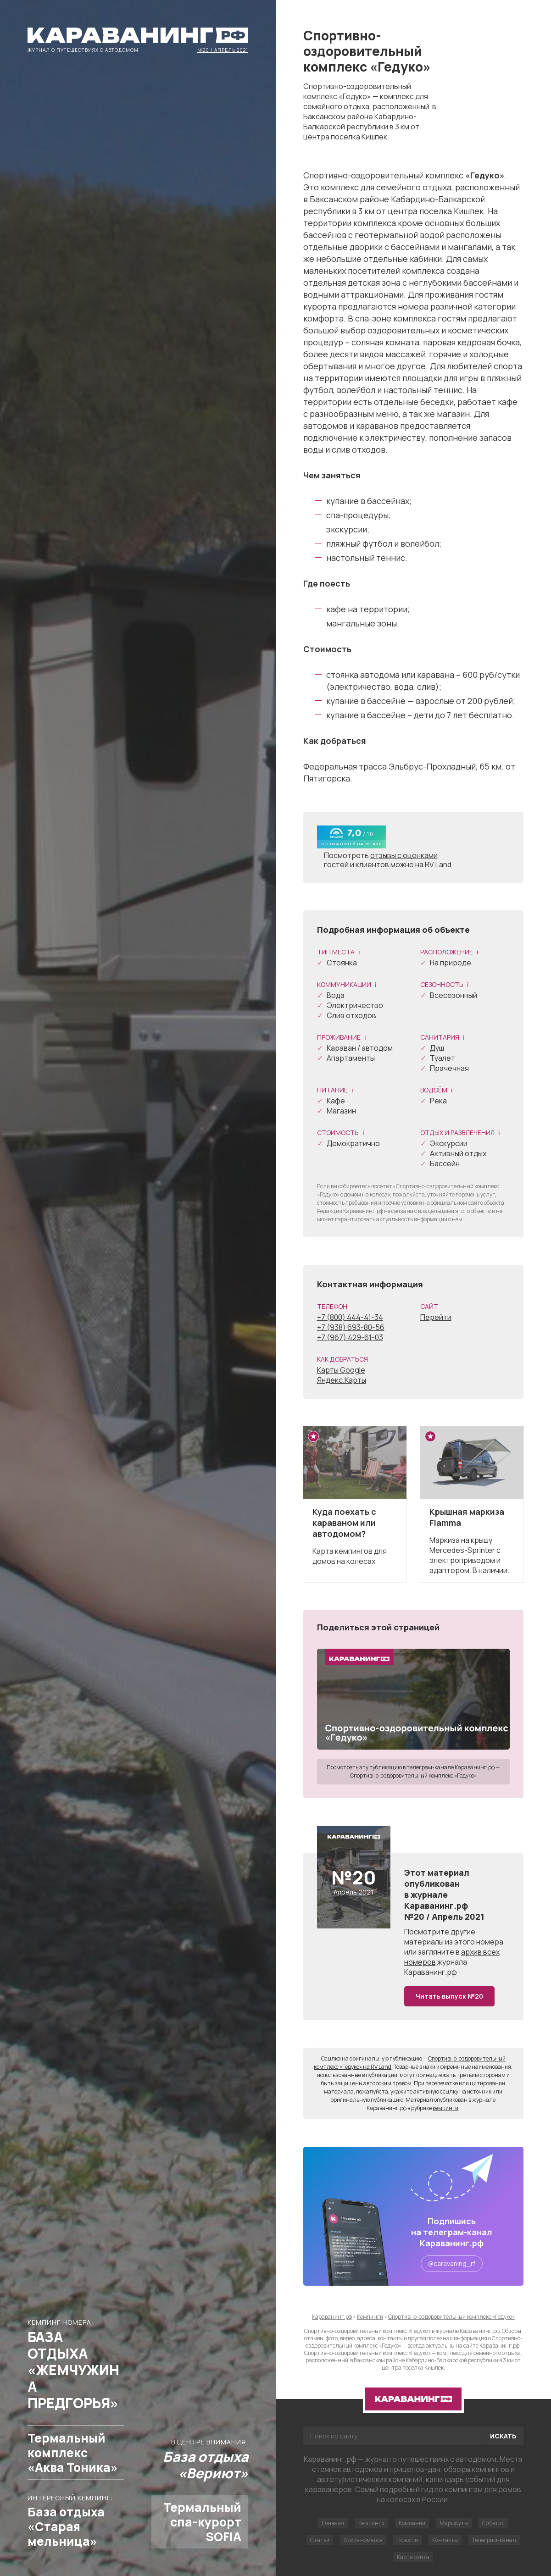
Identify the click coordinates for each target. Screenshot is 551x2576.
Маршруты (454, 2523)
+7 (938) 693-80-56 (350, 1327)
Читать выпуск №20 (449, 1996)
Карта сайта (413, 2557)
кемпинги (445, 2108)
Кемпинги (371, 2523)
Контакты (445, 2540)
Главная (333, 2523)
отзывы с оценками (404, 855)
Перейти (435, 1317)
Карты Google (341, 1370)
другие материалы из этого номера (453, 1937)
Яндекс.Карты (341, 1380)
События (493, 2523)
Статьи (319, 2540)
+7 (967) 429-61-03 (350, 1337)
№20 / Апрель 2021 (222, 49)
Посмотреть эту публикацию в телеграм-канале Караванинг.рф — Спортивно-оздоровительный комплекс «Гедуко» (413, 1771)
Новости (407, 2540)
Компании (412, 2523)
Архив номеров (363, 2540)
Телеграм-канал (494, 2540)
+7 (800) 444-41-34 (350, 1317)
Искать (503, 2436)
